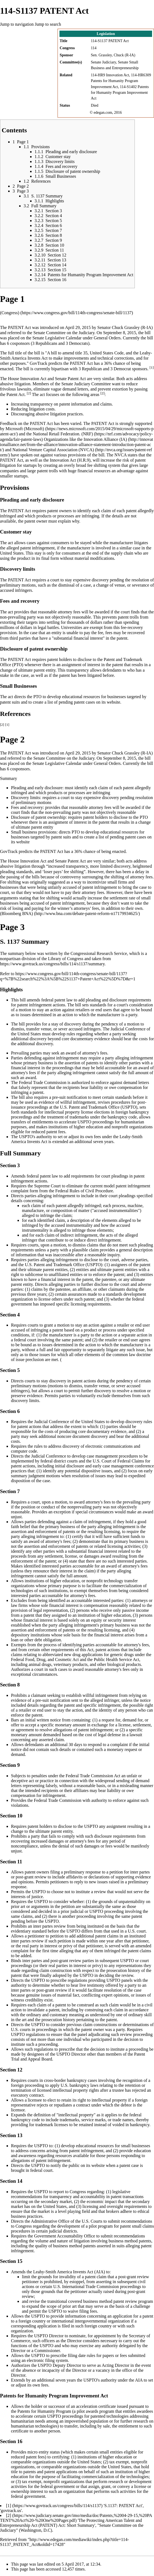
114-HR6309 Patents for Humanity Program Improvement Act (121, 81)
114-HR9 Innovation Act (110, 75)
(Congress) (9, 312)
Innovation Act (33, 378)
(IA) (123, 439)
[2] (29, 393)
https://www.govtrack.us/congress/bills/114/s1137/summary (52, 963)
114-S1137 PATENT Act (110, 41)
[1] (152, 367)
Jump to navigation (17, 24)
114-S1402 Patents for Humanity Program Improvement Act (120, 92)
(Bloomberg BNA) (16, 913)
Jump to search (48, 24)
